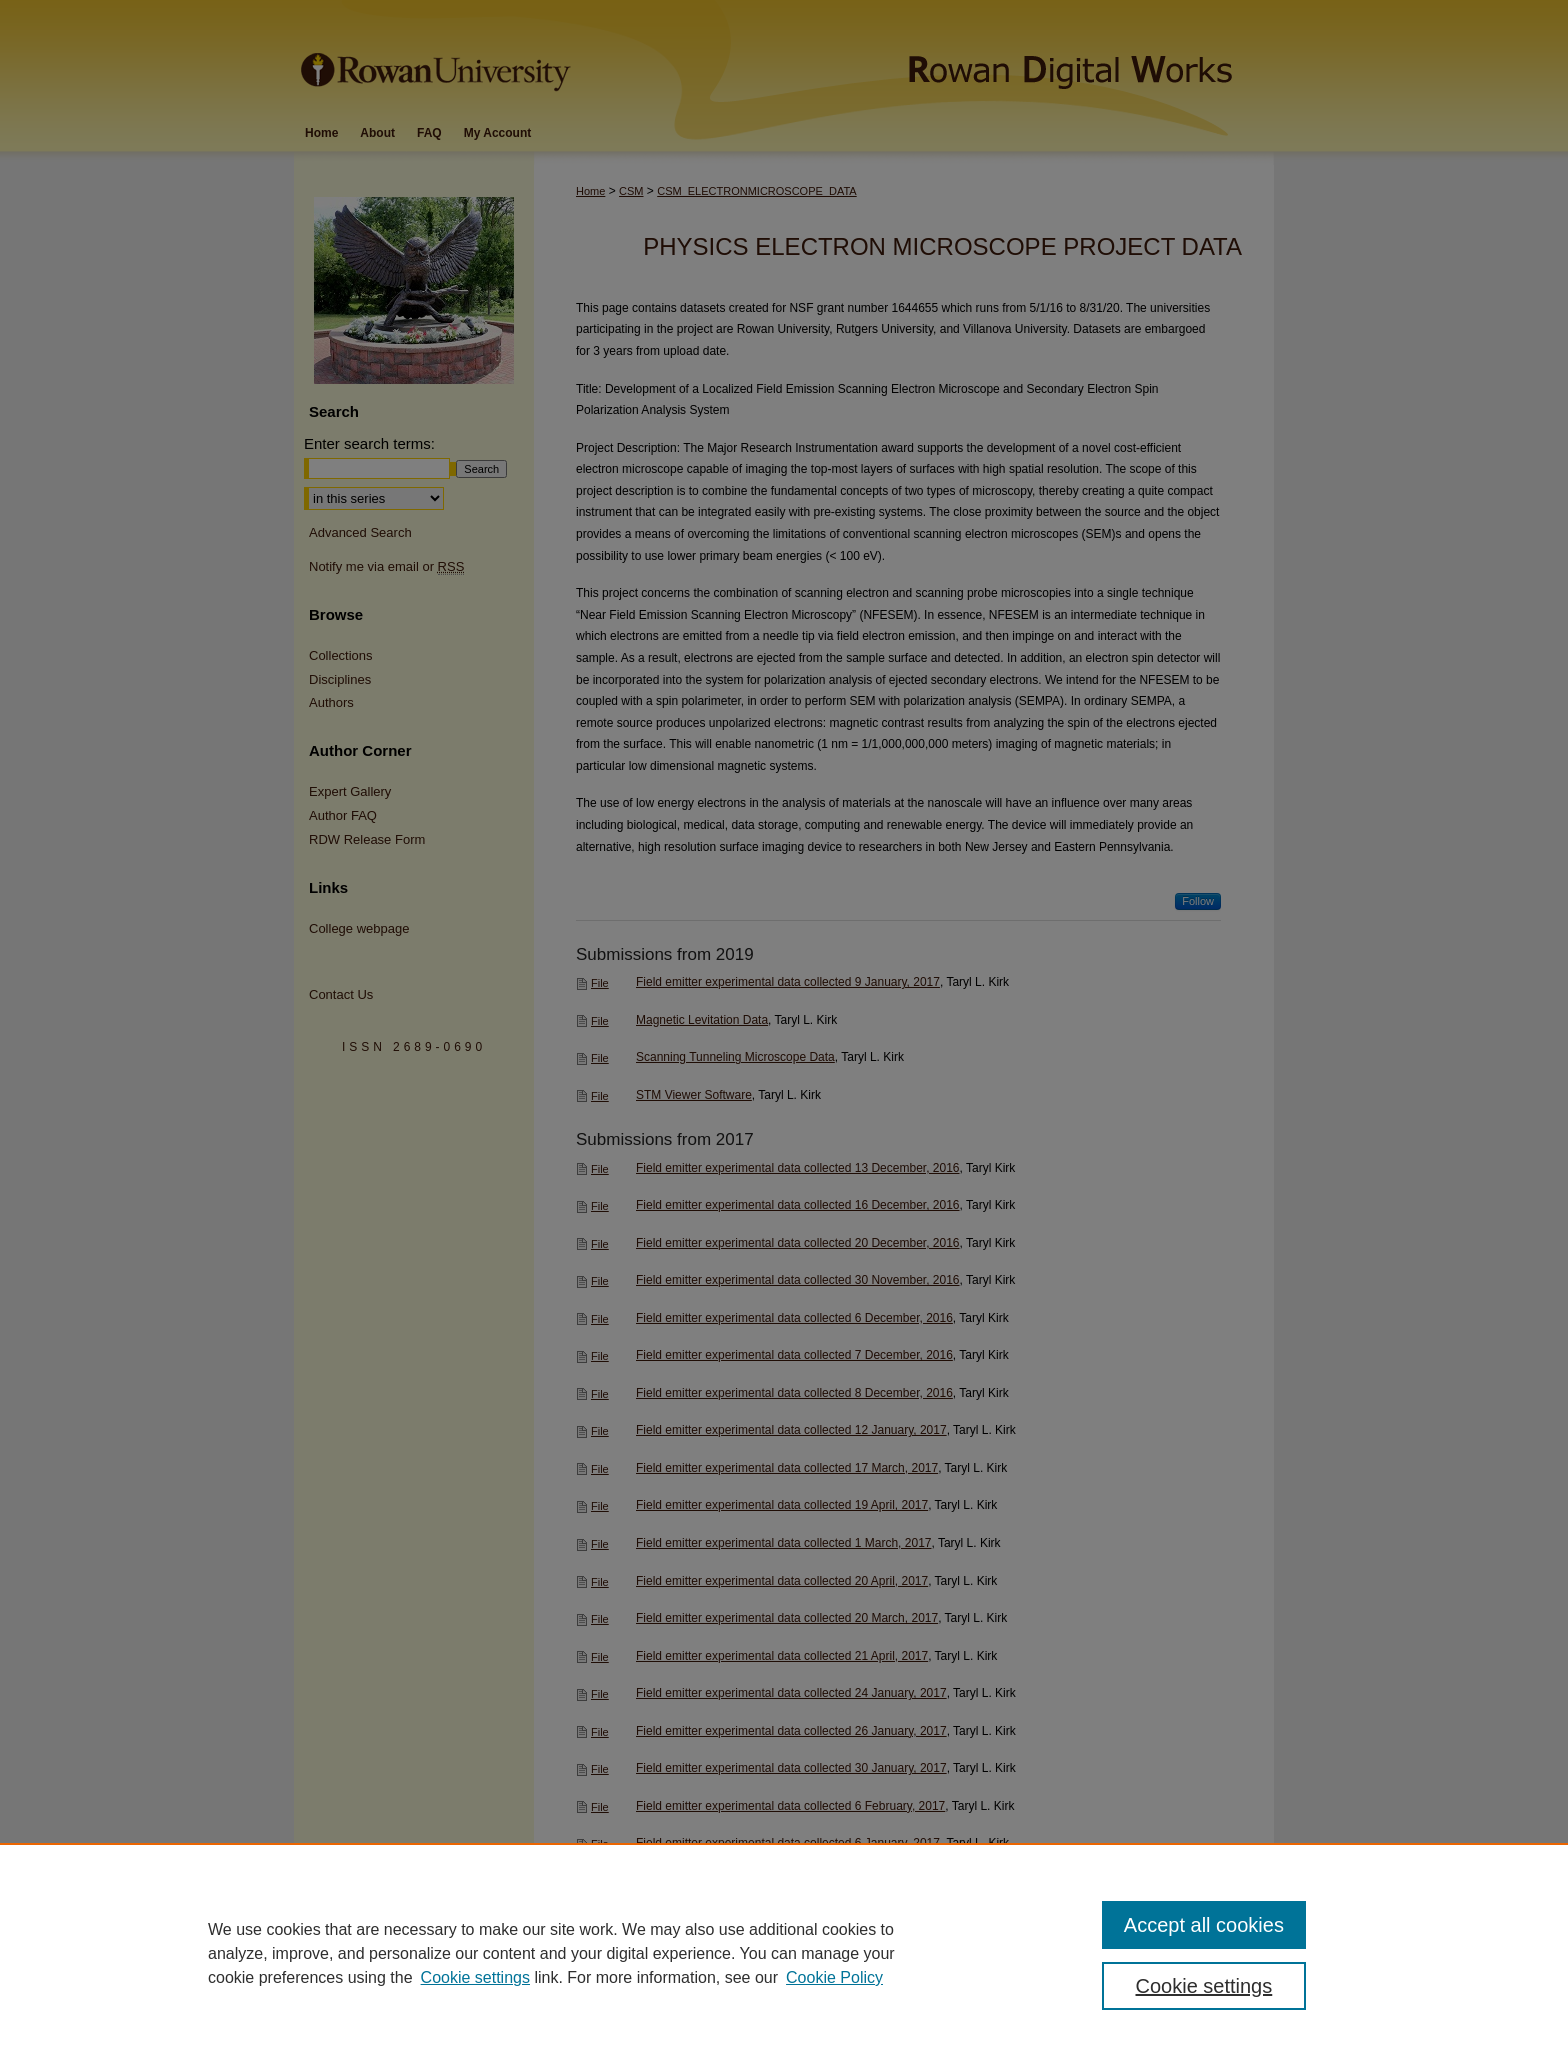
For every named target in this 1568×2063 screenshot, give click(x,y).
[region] (784, 1953)
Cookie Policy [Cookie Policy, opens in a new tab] (834, 1977)
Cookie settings (475, 1977)
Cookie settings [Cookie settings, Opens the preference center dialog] (1204, 1986)
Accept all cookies (1204, 1925)
